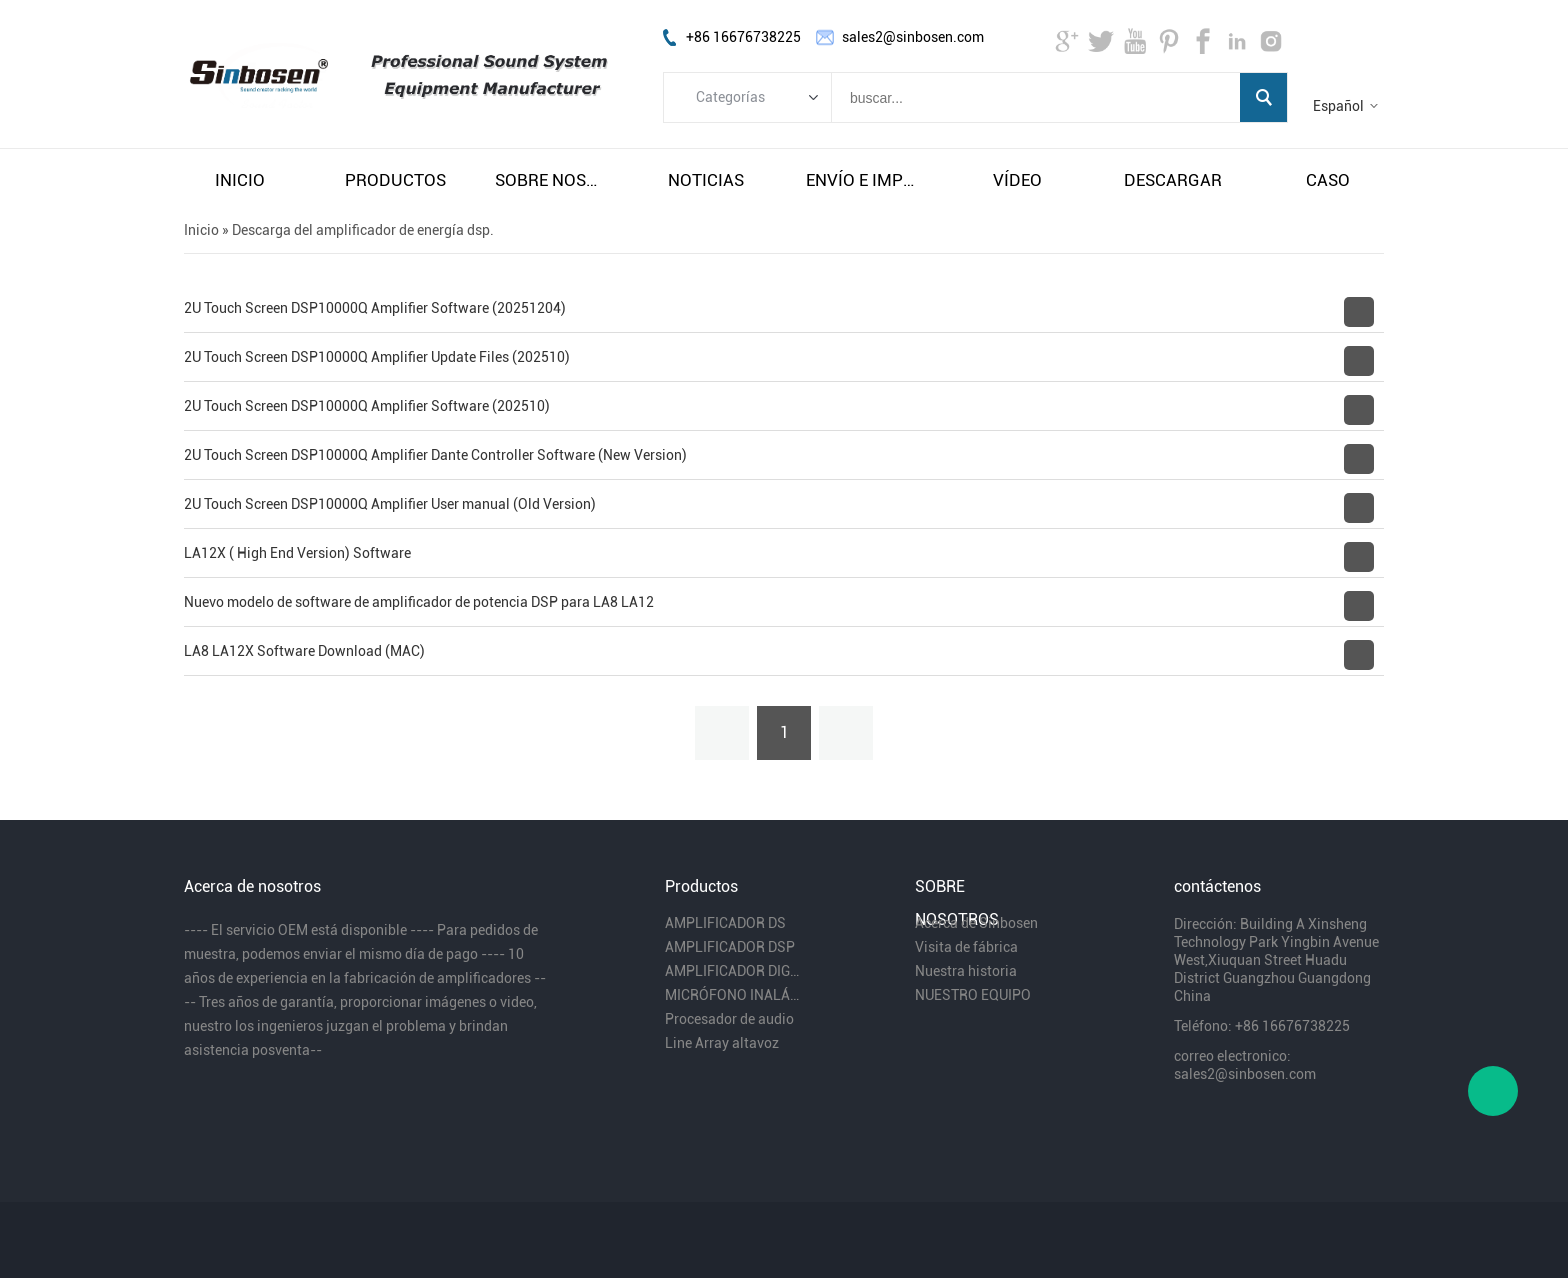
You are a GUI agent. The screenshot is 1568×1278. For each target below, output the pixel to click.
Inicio (201, 230)
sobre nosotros (551, 180)
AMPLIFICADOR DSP (730, 947)
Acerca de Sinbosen (976, 923)
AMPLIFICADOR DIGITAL (732, 971)
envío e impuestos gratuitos (862, 180)
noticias (706, 180)
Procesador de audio (729, 1019)
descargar (1173, 180)
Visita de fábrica (966, 947)
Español (1338, 106)
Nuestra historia (966, 971)
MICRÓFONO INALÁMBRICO (732, 995)
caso (1328, 180)
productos (395, 180)
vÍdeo (1017, 180)
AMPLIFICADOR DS (725, 923)
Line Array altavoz (722, 1043)
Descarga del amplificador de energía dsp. (363, 230)
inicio (240, 180)
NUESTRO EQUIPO (973, 995)
